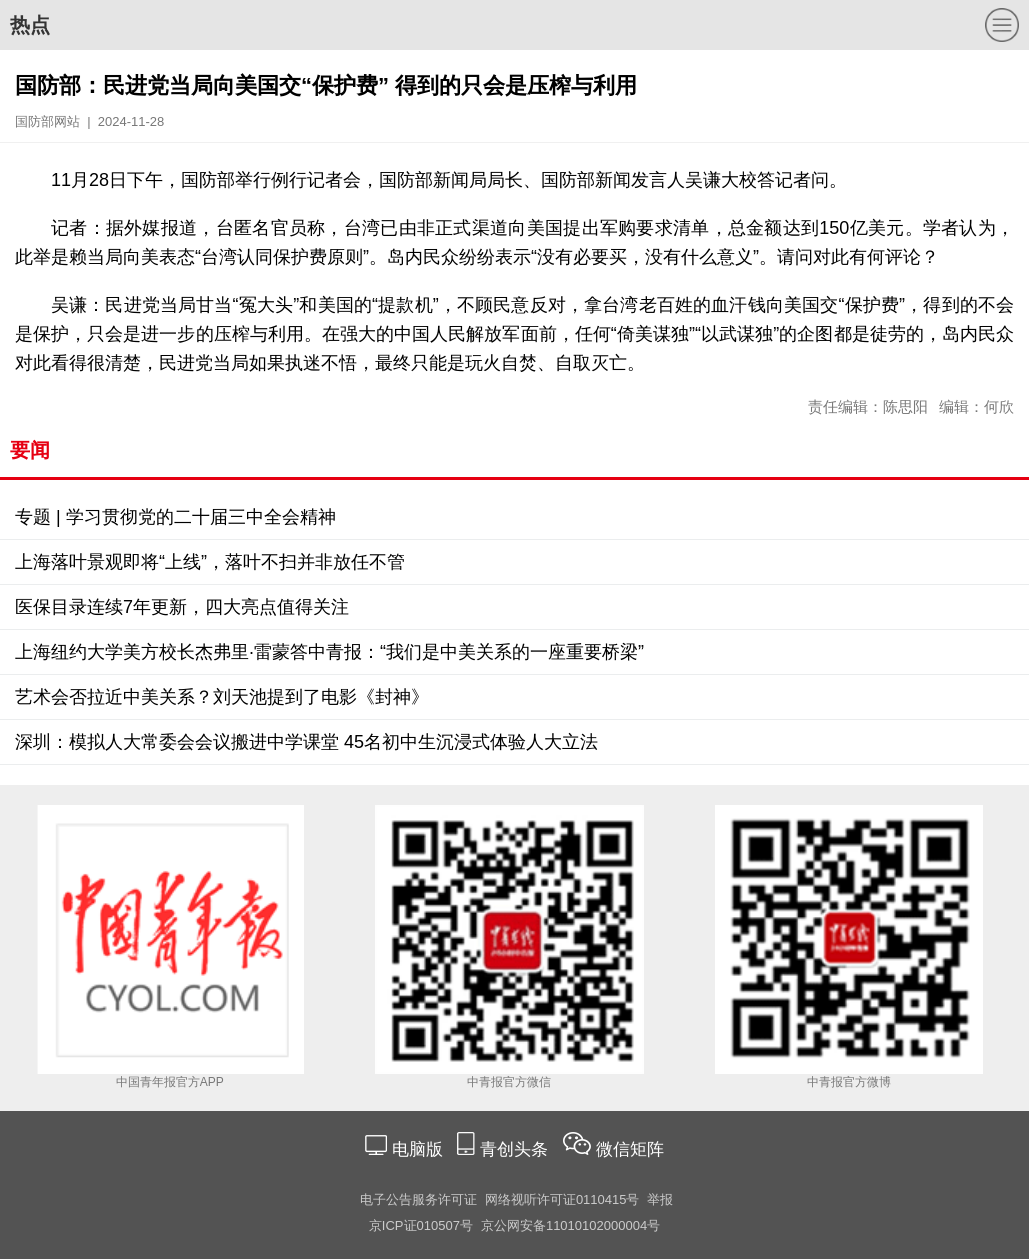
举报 (660, 1199)
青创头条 (516, 1149)
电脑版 (417, 1149)
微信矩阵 (630, 1149)
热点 (30, 25)
